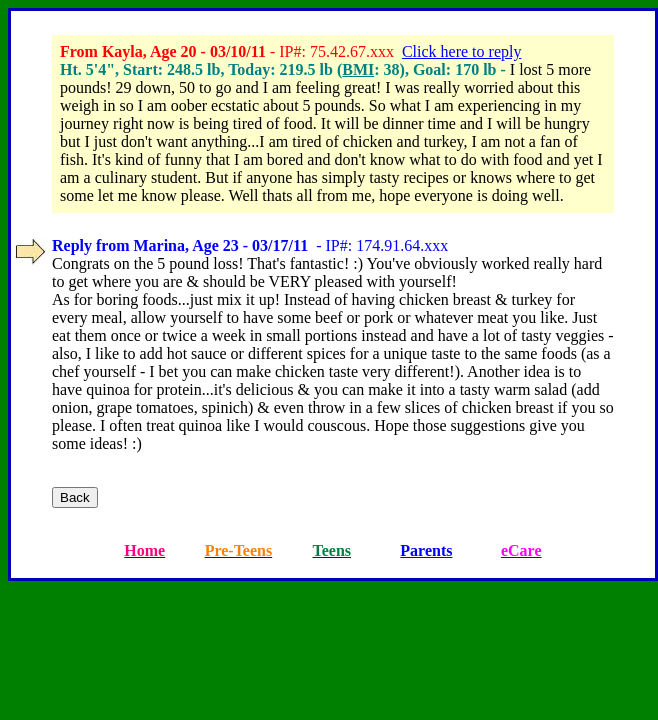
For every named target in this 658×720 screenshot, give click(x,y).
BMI (358, 69)
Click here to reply (462, 51)
